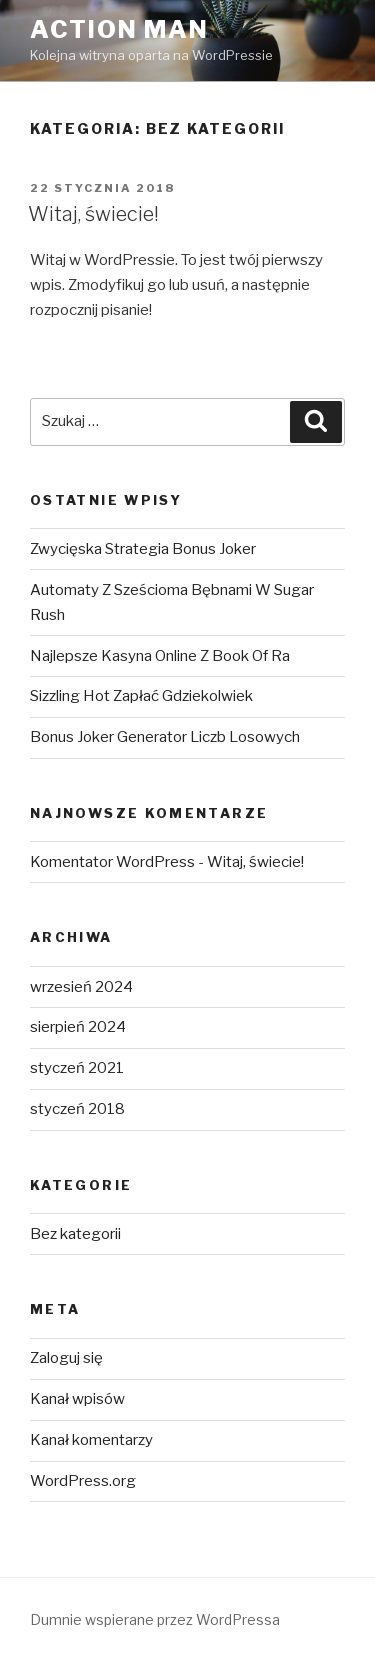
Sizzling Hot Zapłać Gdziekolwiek (141, 696)
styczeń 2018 (77, 1109)
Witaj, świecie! (93, 214)
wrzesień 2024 (81, 987)
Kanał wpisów (77, 1399)
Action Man (119, 29)
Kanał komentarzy (91, 1440)
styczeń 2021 (77, 1068)
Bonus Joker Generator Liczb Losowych (165, 737)
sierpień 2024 (78, 1027)
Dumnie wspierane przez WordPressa (155, 1619)
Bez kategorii (75, 1234)
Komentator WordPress (112, 862)
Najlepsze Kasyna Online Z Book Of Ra (160, 656)
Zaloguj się (66, 1358)
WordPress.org (83, 1481)
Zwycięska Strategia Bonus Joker (143, 549)
